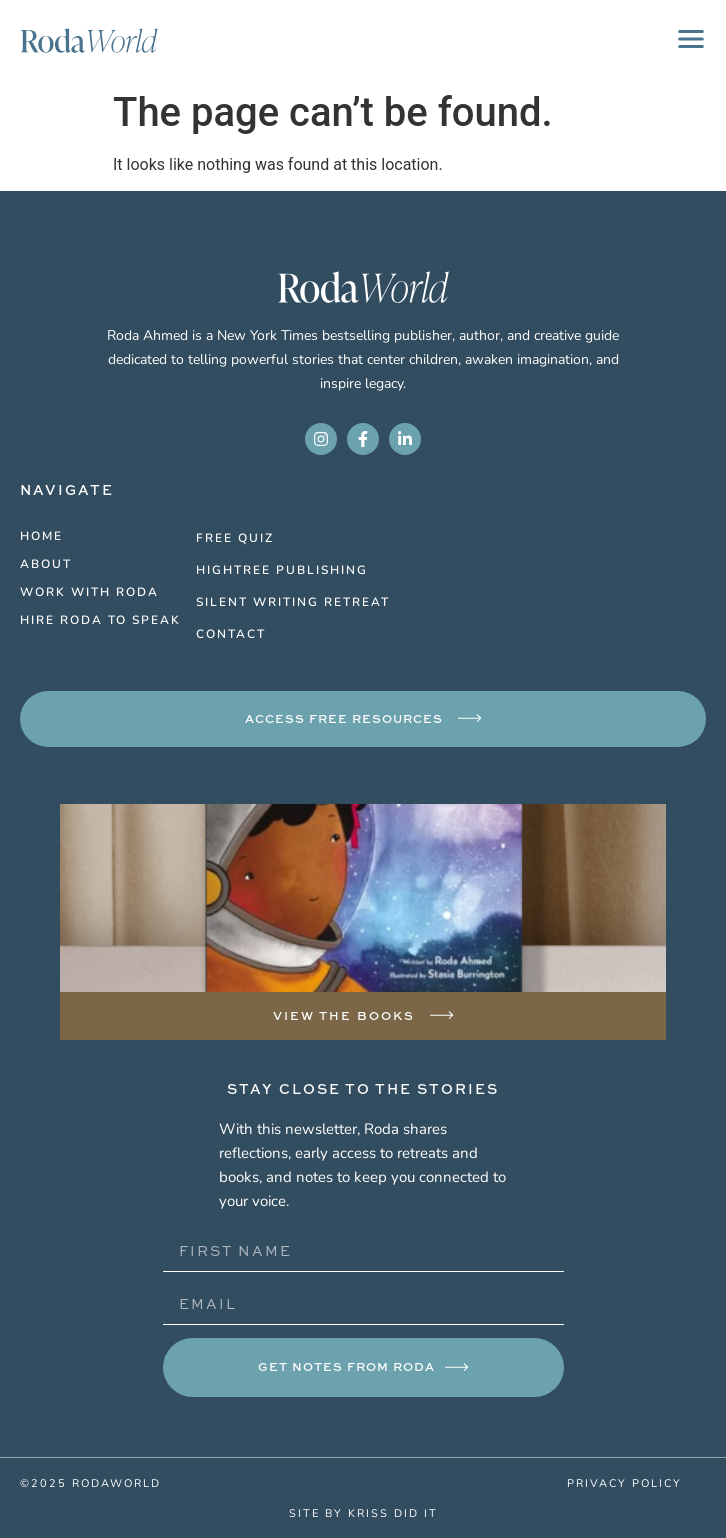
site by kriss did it (363, 1512)
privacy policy (624, 1482)
